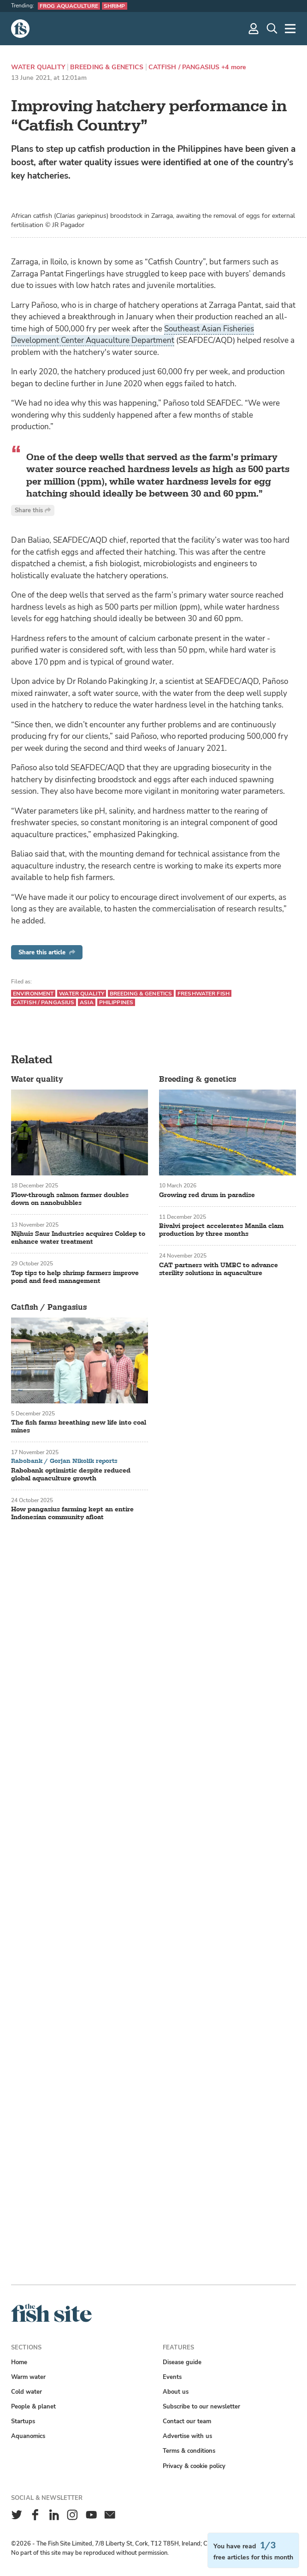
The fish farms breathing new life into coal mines (78, 1426)
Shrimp (114, 6)
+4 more (233, 67)
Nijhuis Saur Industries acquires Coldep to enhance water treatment (78, 1238)
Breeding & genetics (107, 67)
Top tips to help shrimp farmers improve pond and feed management (75, 1277)
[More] (290, 28)
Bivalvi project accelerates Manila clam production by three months (221, 1230)
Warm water (28, 2376)
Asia (86, 1002)
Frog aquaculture (69, 6)
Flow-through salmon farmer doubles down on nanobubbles (70, 1199)
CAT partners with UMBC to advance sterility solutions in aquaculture (218, 1269)
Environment (33, 993)
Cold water (26, 2391)
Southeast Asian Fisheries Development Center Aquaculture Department (132, 334)
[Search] (271, 28)
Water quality (38, 67)
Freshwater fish (203, 993)
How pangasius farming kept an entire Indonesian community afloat (72, 1513)
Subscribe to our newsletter (201, 2406)
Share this (33, 510)
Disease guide (182, 2362)
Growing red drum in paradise (207, 1195)
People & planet (33, 2406)
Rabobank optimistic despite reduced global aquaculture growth (70, 1474)
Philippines (116, 1002)
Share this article (46, 952)
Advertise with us (187, 2436)
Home (19, 2362)
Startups (23, 2421)
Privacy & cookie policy (194, 2466)
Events (172, 2376)
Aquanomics (28, 2436)
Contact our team (187, 2421)
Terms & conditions (189, 2450)
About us (176, 2391)
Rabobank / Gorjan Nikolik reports (64, 1461)
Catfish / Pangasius (184, 67)
